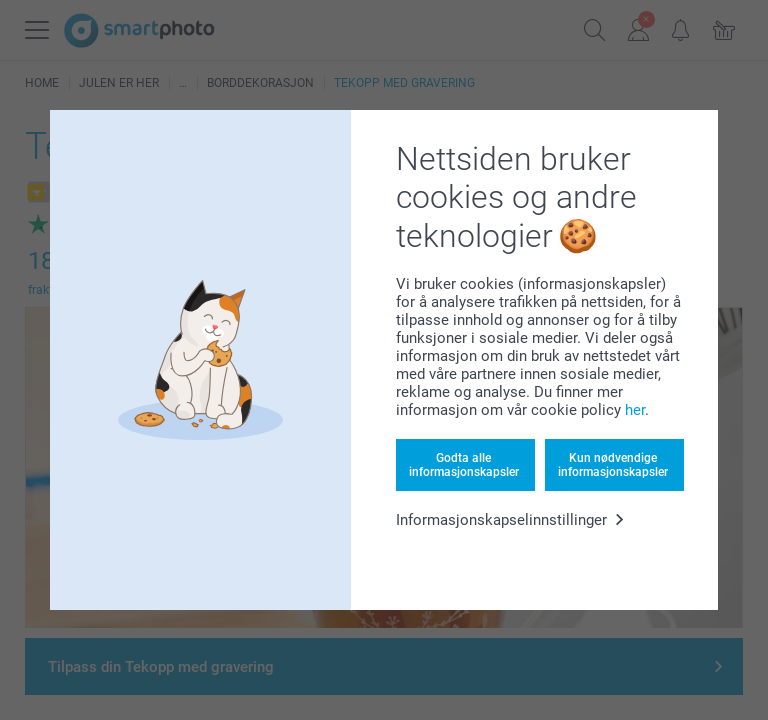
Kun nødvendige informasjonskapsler (613, 465)
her (635, 410)
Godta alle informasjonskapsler (464, 465)
